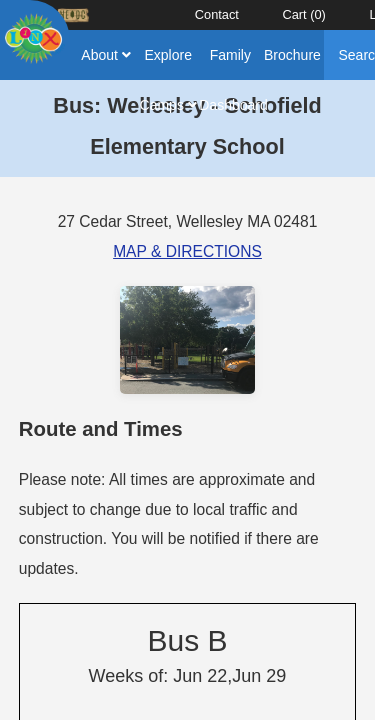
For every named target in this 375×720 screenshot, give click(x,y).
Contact (217, 14)
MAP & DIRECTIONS (187, 251)
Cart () (303, 14)
